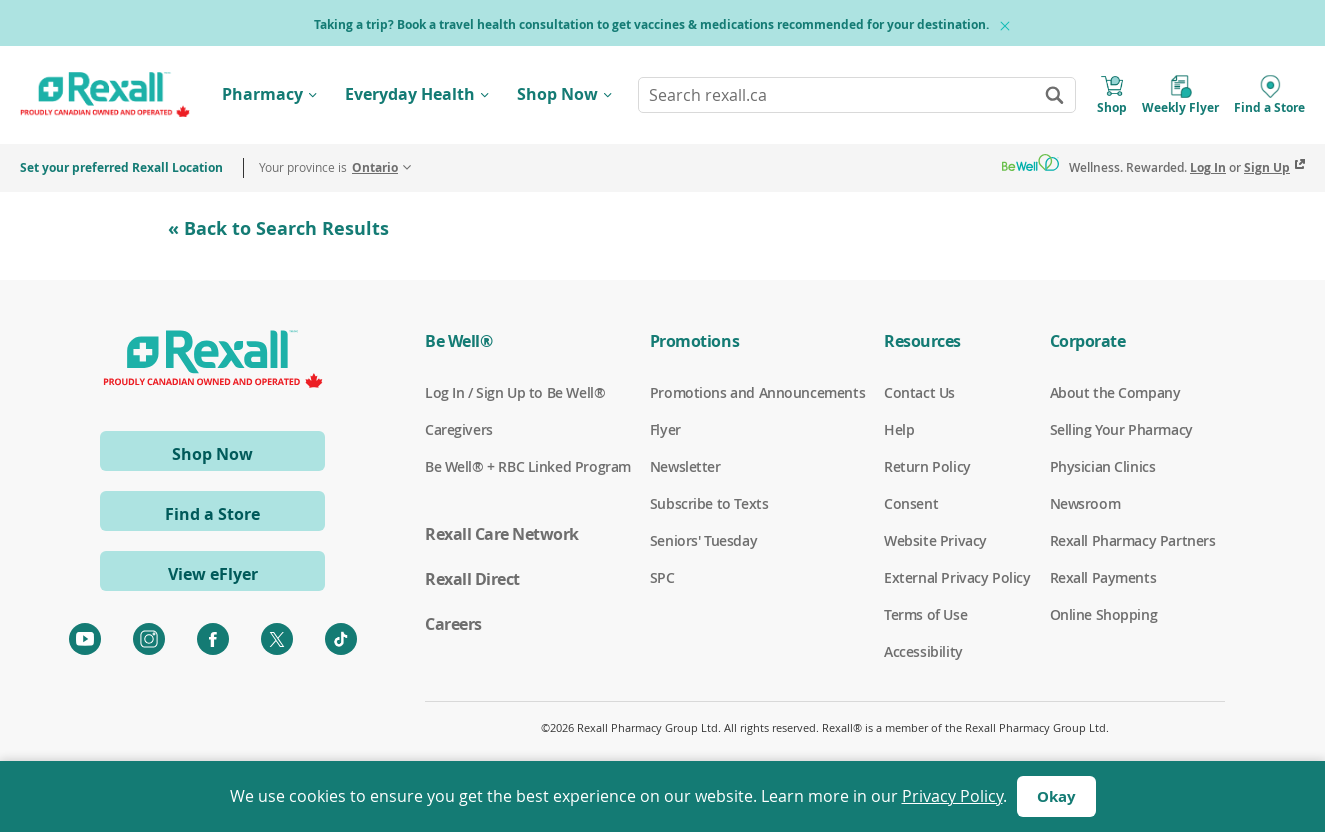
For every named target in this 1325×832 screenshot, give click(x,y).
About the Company (1115, 393)
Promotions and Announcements (757, 393)
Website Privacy (935, 541)
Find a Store (212, 514)
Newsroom (1085, 504)
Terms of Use (925, 615)
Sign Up (1267, 167)
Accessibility (923, 652)
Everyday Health (410, 94)
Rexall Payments (1103, 578)
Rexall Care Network (502, 534)
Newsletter (685, 467)
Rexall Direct (472, 579)
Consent (911, 504)
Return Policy (927, 467)
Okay (1056, 796)
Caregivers (459, 430)
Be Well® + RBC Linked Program (528, 467)
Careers (453, 624)
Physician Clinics (1103, 467)
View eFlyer (213, 574)
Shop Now (557, 94)
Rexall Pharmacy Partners (1133, 541)
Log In (1208, 167)
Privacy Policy (952, 796)
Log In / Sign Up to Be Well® (515, 393)
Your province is (328, 167)
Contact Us (919, 393)
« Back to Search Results (278, 228)
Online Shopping (1104, 615)
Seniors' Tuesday (703, 541)
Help (899, 430)
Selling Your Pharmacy (1121, 430)
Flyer (665, 430)
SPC (662, 578)
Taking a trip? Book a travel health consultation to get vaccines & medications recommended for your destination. (651, 24)
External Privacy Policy (957, 578)
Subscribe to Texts (709, 504)
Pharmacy (262, 94)
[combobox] (857, 95)
